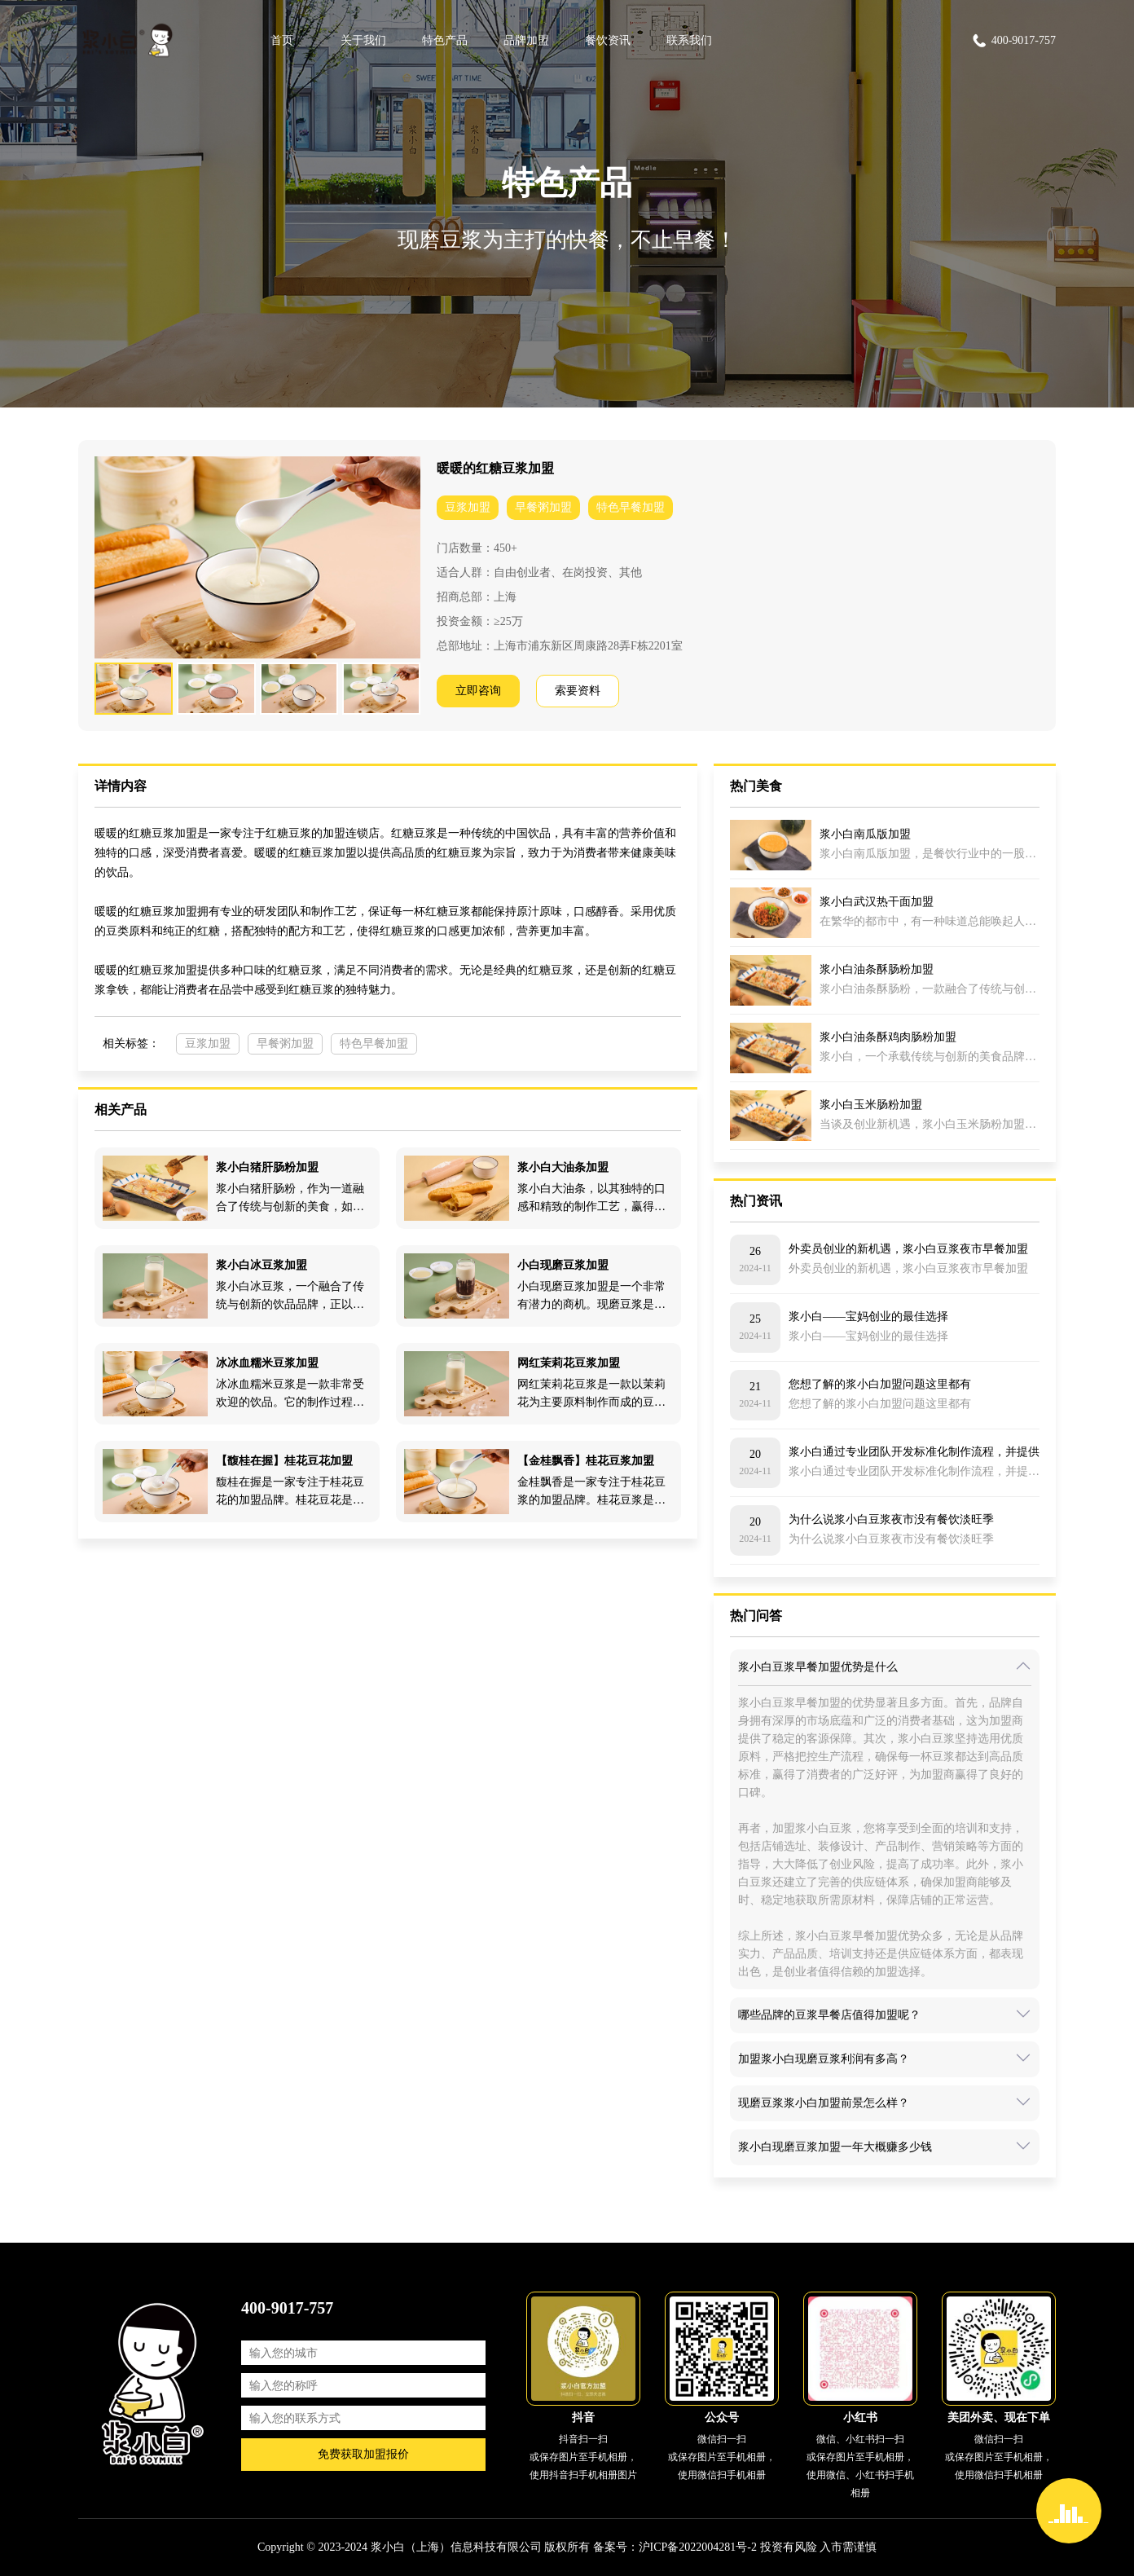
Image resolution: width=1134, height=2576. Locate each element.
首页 (281, 40)
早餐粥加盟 (543, 507)
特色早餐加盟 (630, 507)
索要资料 (577, 691)
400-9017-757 (1013, 41)
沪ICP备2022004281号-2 (698, 2547)
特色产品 (445, 40)
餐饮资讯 (608, 40)
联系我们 (689, 40)
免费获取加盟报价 (363, 2454)
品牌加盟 (526, 40)
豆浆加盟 (467, 507)
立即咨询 (478, 691)
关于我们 (363, 40)
